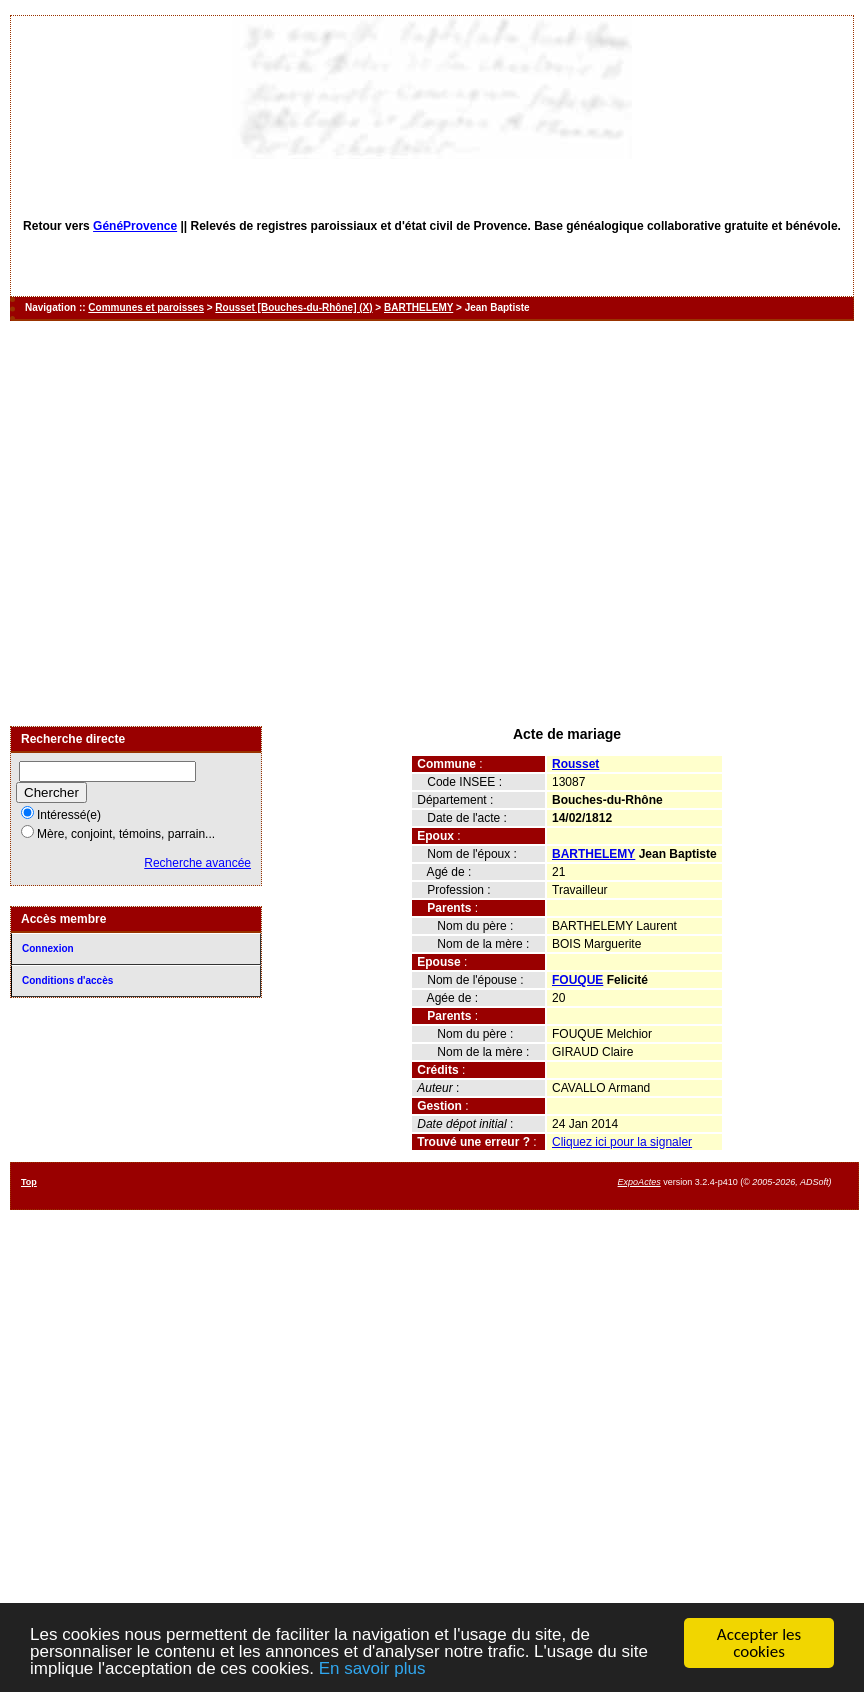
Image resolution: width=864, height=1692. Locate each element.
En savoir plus (372, 1669)
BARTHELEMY (418, 307)
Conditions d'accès (67, 980)
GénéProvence (135, 226)
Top (29, 1182)
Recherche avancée (197, 863)
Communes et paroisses (146, 307)
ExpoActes (639, 1182)
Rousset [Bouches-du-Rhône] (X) (293, 307)
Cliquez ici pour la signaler (622, 1142)
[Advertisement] (187, 523)
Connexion (48, 948)
